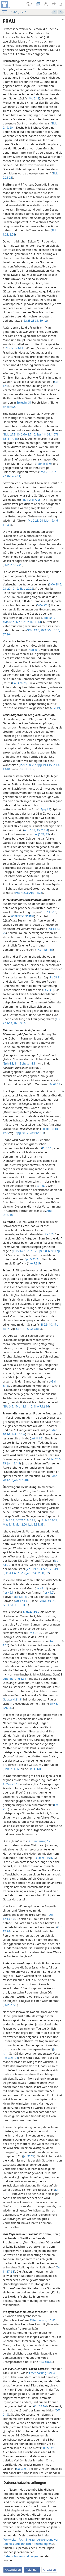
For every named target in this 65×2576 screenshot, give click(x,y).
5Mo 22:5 (43, 605)
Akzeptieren (13, 2569)
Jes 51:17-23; (34, 1569)
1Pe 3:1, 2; (30, 1251)
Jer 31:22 (28, 2156)
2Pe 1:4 (55, 708)
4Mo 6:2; (8, 622)
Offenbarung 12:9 (14, 1679)
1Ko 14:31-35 (44, 950)
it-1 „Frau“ (18, 12)
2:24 (12, 234)
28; (31, 1133)
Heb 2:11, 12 (12, 1769)
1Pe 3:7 (48, 1234)
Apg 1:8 (45, 809)
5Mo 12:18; (21, 622)
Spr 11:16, (22, 1329)
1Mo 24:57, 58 (32, 500)
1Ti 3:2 (7, 525)
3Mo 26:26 (10, 2005)
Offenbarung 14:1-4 (42, 2373)
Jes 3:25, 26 (11, 2058)
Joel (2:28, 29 (41, 834)
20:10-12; (13, 588)
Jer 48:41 (41, 1588)
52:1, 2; (47, 1569)
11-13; (9, 1573)
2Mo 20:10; (49, 618)
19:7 (32, 1520)
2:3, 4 (44, 830)
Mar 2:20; (21, 1524)
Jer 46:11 (9, 1592)
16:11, (33, 622)
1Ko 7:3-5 (34, 1263)
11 (16, 1063)
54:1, (55, 1569)
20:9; (43, 630)
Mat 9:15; (9, 1524)
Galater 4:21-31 (13, 1699)
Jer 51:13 (20, 1597)
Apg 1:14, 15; (32, 830)
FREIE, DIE (35, 1769)
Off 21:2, (20, 1520)
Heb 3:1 (33, 650)
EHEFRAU (9, 407)
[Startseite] (5, 4)
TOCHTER (21, 1605)
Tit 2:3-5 (48, 990)
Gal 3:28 (21, 2469)
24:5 (19, 565)
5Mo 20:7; (10, 565)
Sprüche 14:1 (14, 348)
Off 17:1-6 (21, 1601)
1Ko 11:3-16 (48, 912)
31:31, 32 (43, 1573)
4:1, (52, 2448)
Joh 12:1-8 (13, 1463)
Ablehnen (32, 2569)
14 (39, 622)
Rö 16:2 (40, 1186)
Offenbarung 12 (39, 1841)
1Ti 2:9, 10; (46, 1324)
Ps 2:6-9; (39, 1858)
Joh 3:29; (9, 1520)
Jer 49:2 (48, 1592)
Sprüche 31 (24, 402)
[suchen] (60, 4)
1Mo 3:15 (34, 1633)
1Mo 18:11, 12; (23, 1406)
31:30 (37, 1329)
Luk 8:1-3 (36, 1438)
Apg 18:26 (35, 893)
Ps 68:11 (55, 977)
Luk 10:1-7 (18, 1434)
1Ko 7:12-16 (41, 1406)
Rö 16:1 (47, 1148)
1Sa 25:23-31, (30, 320)
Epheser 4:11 (28, 1063)
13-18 (6, 769)
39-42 (43, 320)
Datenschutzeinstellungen (20, 2556)
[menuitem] (5, 4)
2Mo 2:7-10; (28, 434)
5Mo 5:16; (53, 630)
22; (31, 1329)
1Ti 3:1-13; (47, 1129)
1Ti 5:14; (18, 1251)
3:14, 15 (12, 439)
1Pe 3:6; (9, 1406)
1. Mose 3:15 (11, 1784)
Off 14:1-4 (40, 2406)
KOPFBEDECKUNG (22, 916)
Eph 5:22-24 (32, 1259)
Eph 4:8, (9, 1063)
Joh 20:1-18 (20, 1480)
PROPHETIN (26, 769)
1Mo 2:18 (33, 98)
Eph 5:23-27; (50, 1520)
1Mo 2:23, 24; (35, 520)
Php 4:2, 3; (22, 893)
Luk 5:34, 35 (36, 1524)
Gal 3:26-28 (19, 683)
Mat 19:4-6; (51, 520)
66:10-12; (20, 1573)
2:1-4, (56, 765)
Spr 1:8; (41, 434)
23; (5, 588)
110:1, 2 (50, 1858)
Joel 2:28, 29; (28, 765)
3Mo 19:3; (33, 630)
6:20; (50, 1251)
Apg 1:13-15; (44, 765)
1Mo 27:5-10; (12, 434)
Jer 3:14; (31, 1573)
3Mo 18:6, (55, 584)
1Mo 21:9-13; (47, 472)
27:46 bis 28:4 (11, 476)
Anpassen (49, 2569)
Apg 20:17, (22, 1133)
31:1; (49, 434)
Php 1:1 (39, 1133)
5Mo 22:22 (26, 588)
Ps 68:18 (54, 1084)
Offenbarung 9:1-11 (43, 2320)
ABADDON (45, 2362)
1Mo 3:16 (19, 1023)
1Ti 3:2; (45, 2448)
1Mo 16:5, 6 (43, 464)
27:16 (6, 634)
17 (12, 1919)
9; (27, 1520)
